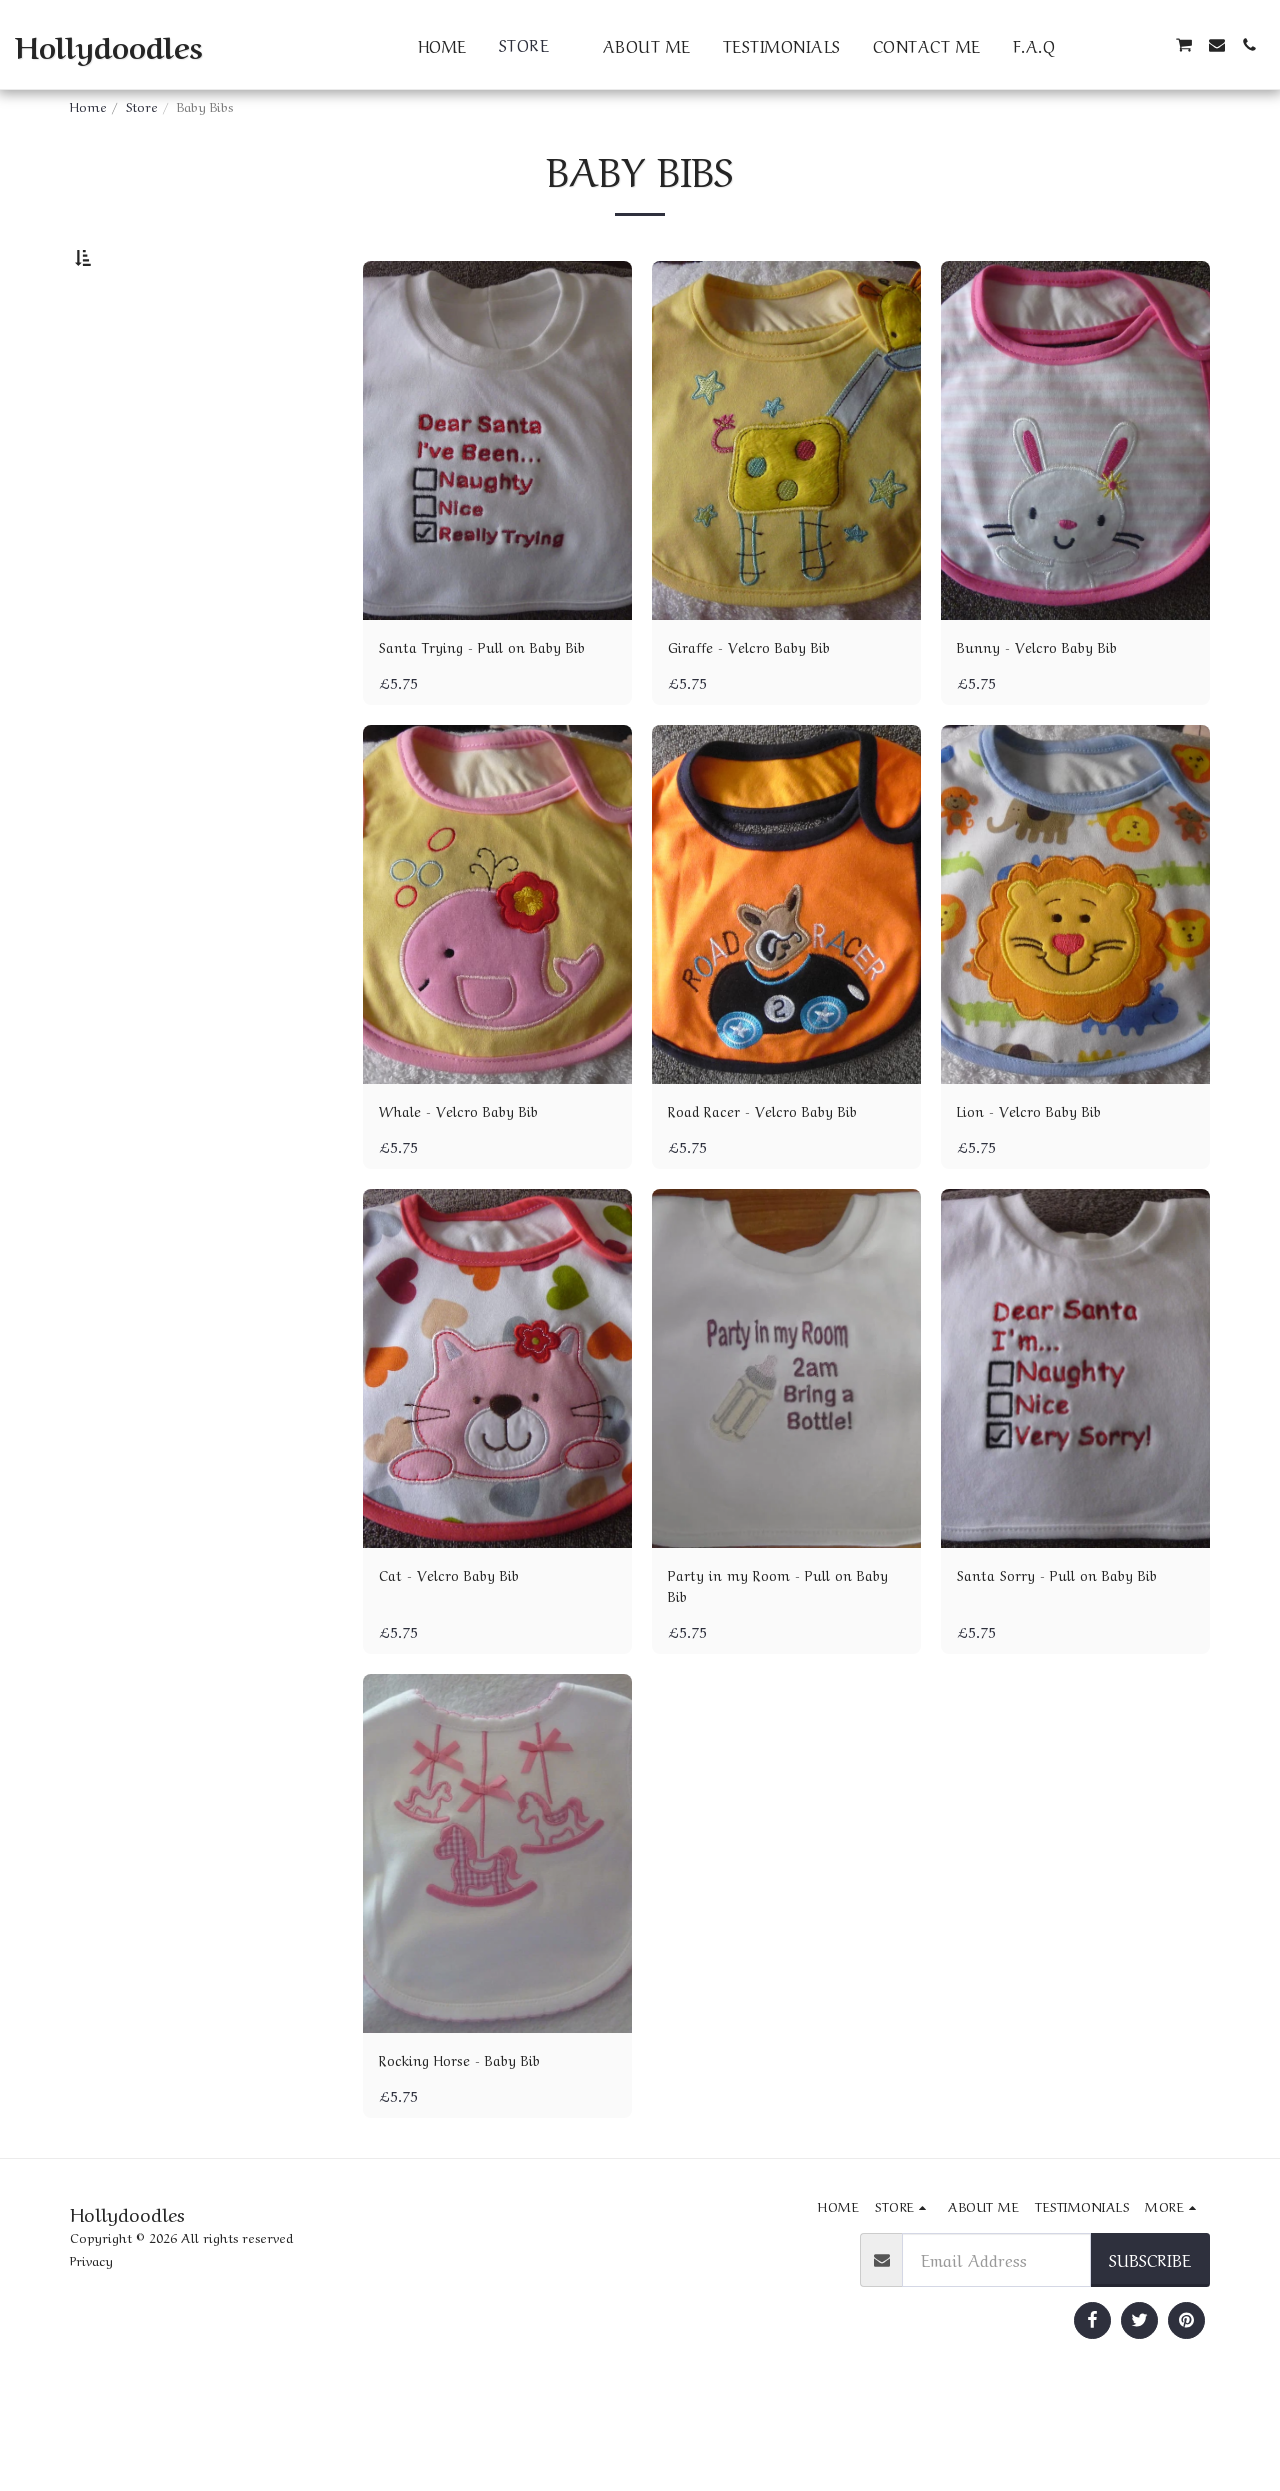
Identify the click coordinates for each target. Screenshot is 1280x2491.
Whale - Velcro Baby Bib (473, 1193)
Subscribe (1150, 2356)
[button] (1087, 45)
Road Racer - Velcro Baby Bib (779, 1193)
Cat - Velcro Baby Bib (461, 1661)
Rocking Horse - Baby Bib (475, 2154)
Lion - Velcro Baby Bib (1042, 1193)
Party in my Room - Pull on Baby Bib (772, 1674)
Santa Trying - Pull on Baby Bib (485, 712)
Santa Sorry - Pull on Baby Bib (1074, 1661)
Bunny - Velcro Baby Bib (1051, 700)
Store (142, 105)
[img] (497, 493)
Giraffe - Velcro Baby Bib (762, 700)
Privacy (91, 2357)
